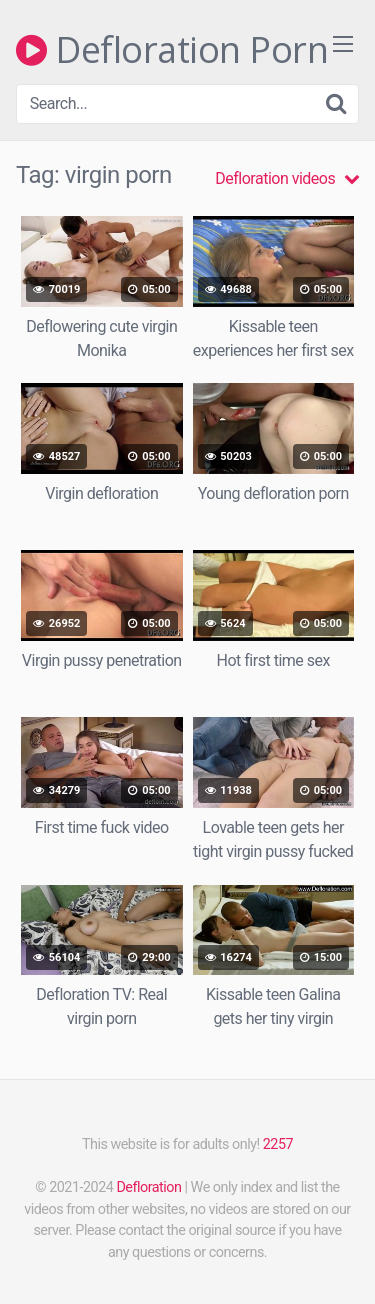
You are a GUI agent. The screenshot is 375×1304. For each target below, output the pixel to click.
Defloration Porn (172, 50)
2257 (278, 1144)
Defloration (148, 1187)
